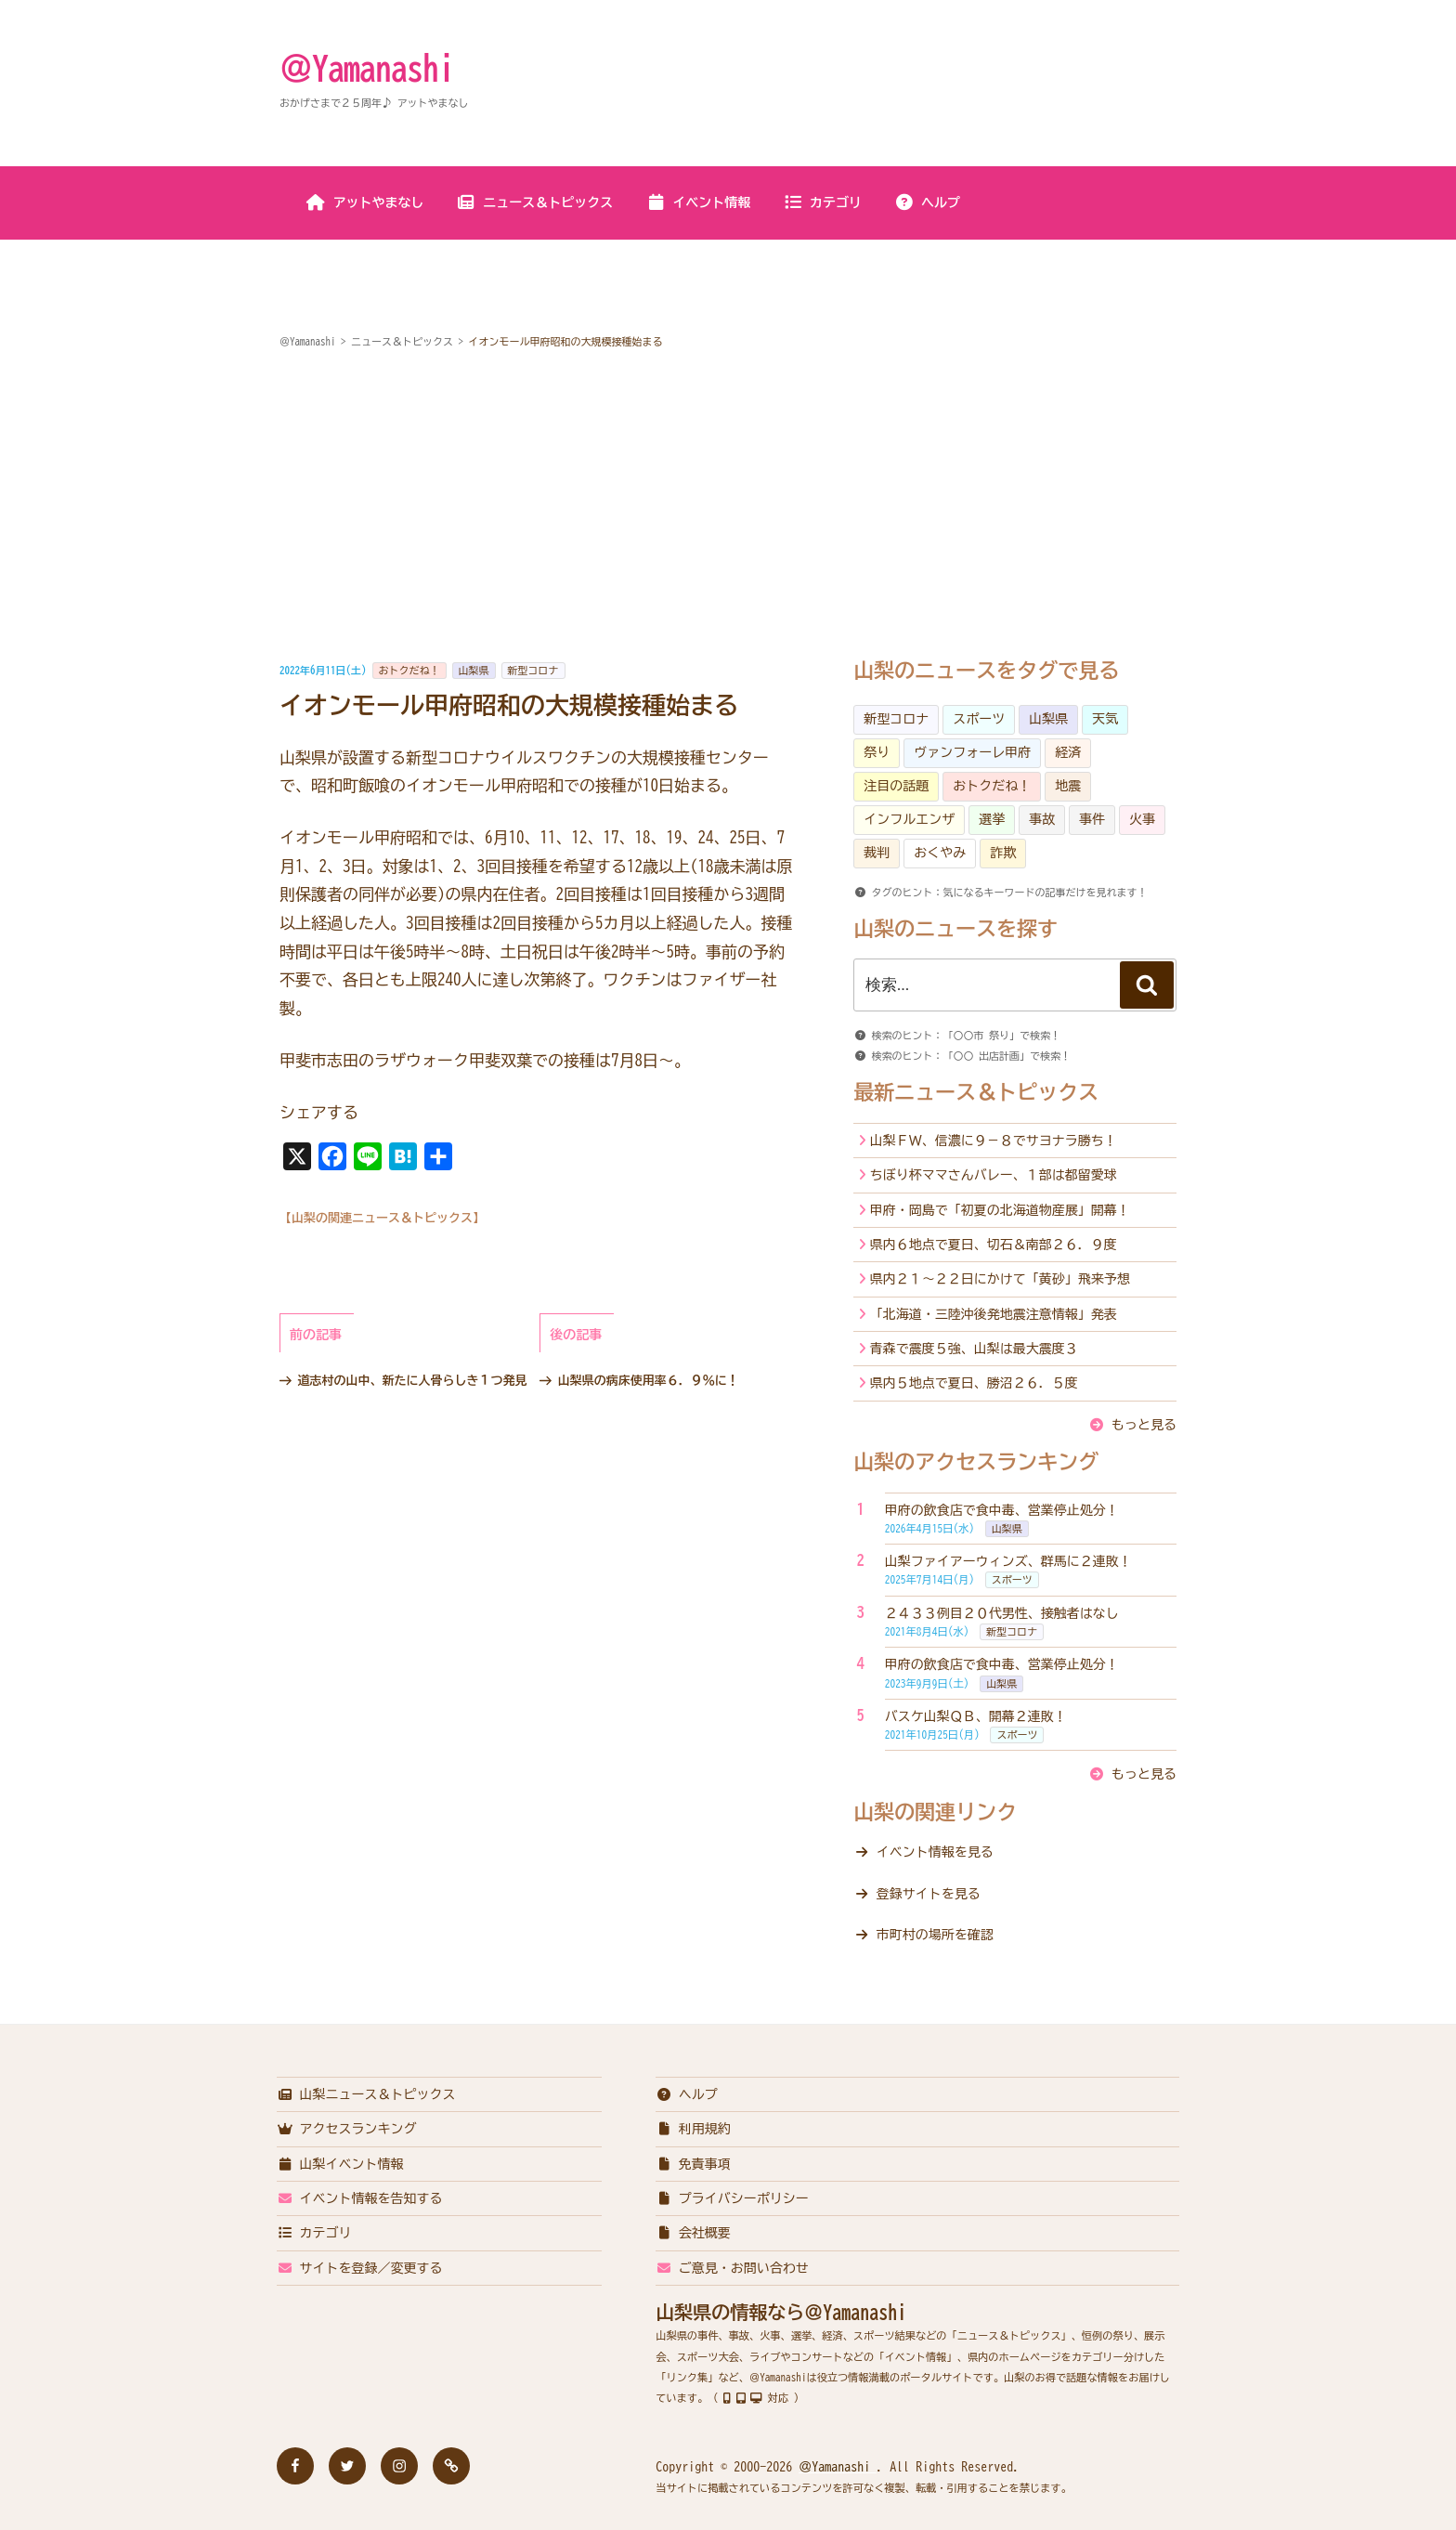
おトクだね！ (409, 670)
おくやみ (940, 852)
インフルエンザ (909, 819)
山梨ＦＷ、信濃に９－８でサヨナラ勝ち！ (993, 1140)
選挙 (992, 819)
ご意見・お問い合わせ (732, 2268)
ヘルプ (927, 202)
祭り (877, 752)
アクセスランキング (347, 2128)
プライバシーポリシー (732, 2198)
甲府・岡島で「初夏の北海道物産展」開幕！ (1000, 1210)
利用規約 (693, 2128)
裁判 (877, 852)
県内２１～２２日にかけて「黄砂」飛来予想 (1000, 1278)
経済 (1068, 752)
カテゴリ (822, 202)
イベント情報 (697, 202)
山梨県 (474, 670)
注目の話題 (896, 785)
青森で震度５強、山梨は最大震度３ (974, 1348)
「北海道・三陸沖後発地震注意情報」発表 (993, 1314)
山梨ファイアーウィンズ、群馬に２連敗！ (1008, 1561)
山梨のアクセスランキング (975, 1462)
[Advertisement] (728, 506)
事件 (1092, 819)
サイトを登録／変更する (360, 2268)
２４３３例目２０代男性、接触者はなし (1002, 1613)
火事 (1142, 819)
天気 (1105, 718)
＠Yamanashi (367, 68)
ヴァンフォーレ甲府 (972, 752)
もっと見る (1144, 1424)
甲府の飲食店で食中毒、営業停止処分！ (1002, 1510)
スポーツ (979, 718)
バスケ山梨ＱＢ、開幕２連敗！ (976, 1716)
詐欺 (1003, 852)
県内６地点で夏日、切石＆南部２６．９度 (993, 1244)
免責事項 (693, 2164)
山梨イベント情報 (340, 2164)
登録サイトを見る (929, 1893)
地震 (1068, 785)
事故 (1042, 819)
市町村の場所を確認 (935, 1934)
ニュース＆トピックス (534, 202)
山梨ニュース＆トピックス (366, 2094)
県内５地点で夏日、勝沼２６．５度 (974, 1382)
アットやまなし (365, 202)
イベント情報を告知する (360, 2198)
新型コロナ (533, 670)
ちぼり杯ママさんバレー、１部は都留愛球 (993, 1174)
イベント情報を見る (935, 1851)
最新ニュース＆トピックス (975, 1092)
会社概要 (693, 2232)
